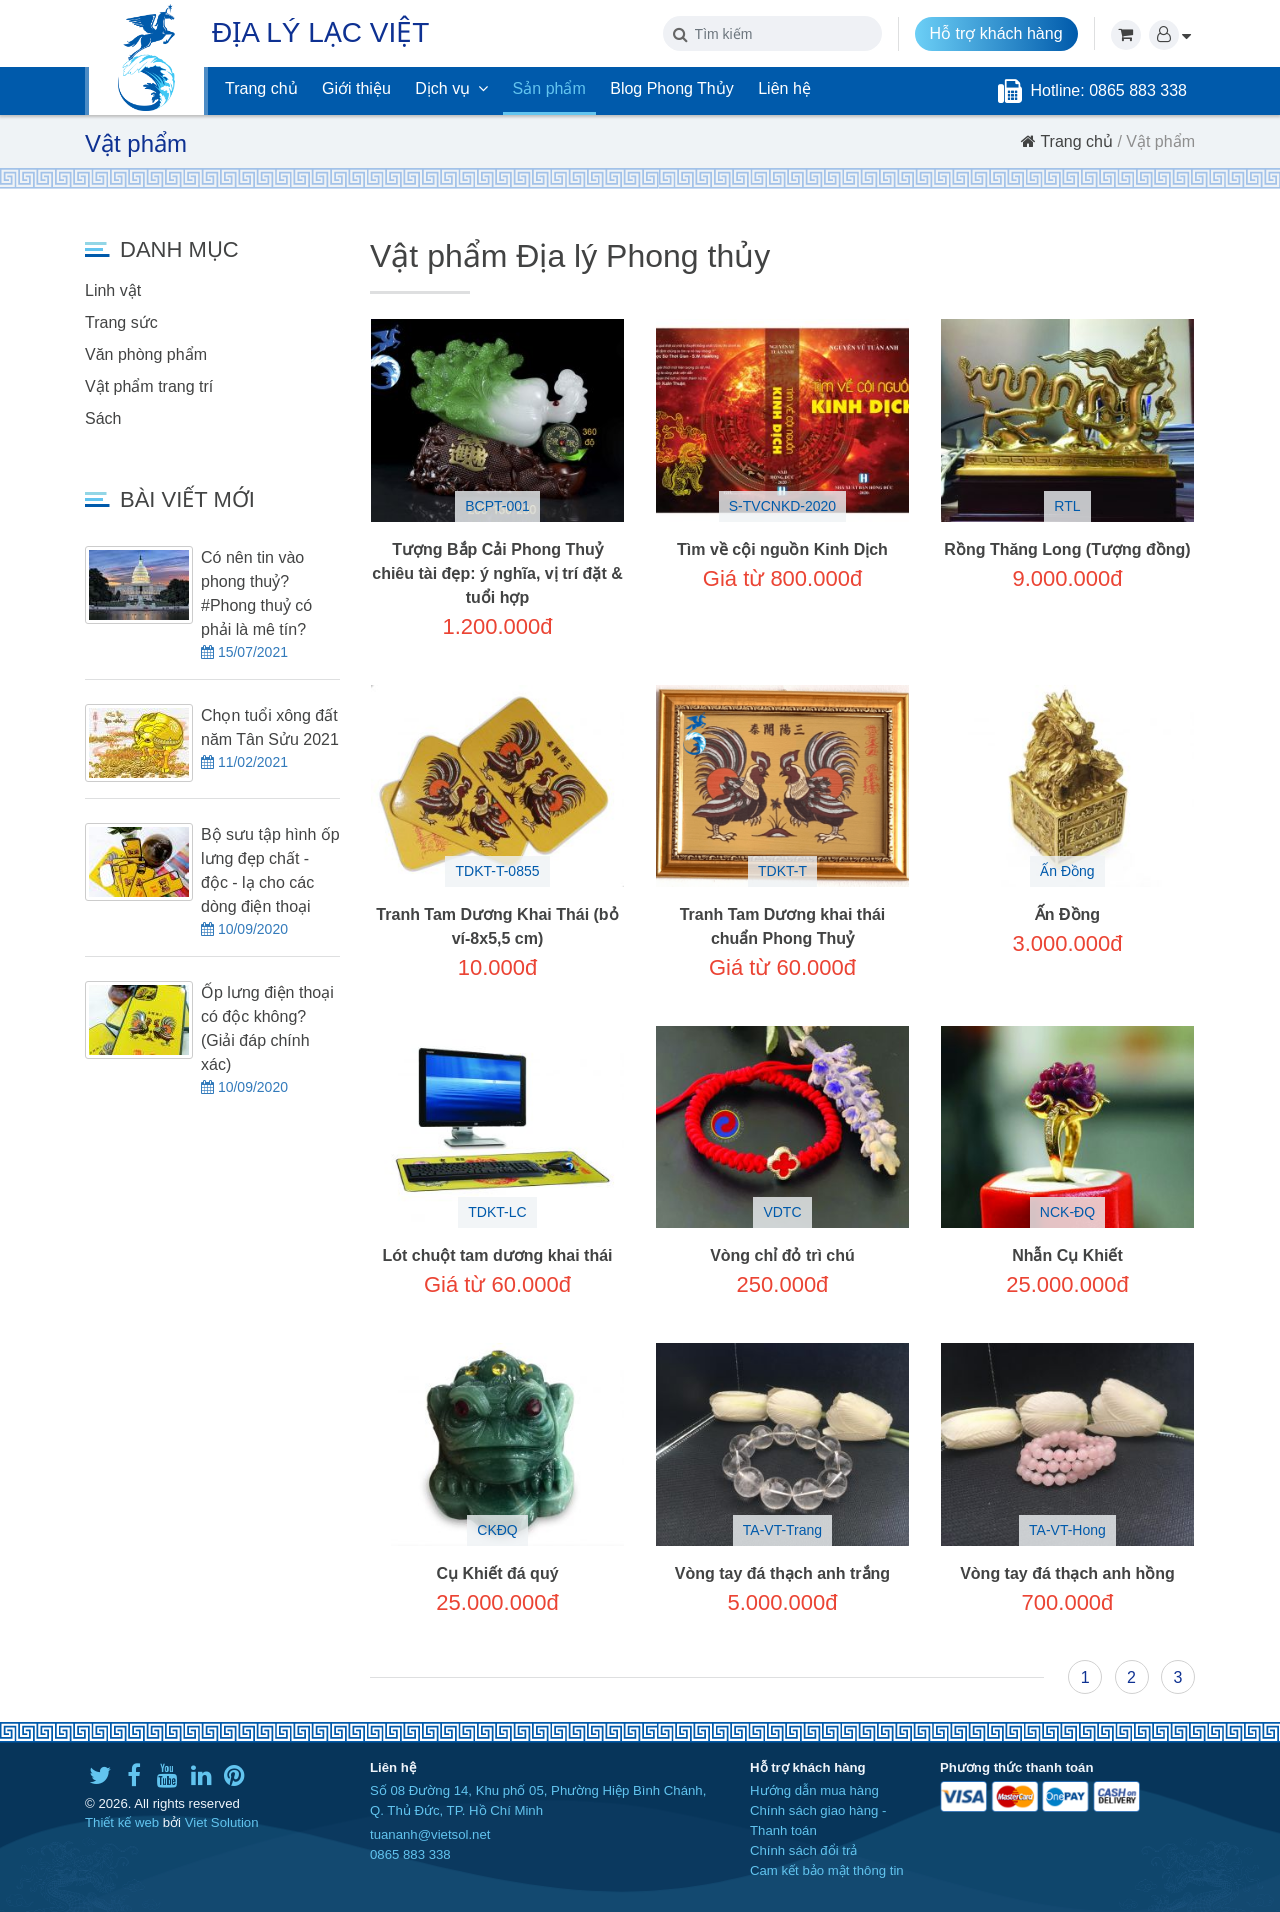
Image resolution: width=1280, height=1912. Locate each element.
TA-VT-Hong (1067, 1530)
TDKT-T (782, 871)
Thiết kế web (122, 1822)
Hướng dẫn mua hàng (814, 1790)
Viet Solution (222, 1822)
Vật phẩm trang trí (149, 386)
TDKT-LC (497, 1212)
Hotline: (1059, 90)
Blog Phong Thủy (672, 88)
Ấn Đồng (1067, 871)
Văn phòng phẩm (146, 354)
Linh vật (113, 290)
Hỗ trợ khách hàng (996, 33)
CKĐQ (497, 1530)
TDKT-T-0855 (497, 871)
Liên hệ (784, 88)
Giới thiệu (356, 88)
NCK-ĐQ (1067, 1212)
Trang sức (121, 322)
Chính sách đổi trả (803, 1850)
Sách (103, 418)
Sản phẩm (549, 88)
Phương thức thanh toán (1016, 1767)
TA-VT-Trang (782, 1530)
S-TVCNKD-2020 (782, 506)
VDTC (782, 1212)
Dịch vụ (451, 88)
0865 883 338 (410, 1854)
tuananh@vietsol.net (430, 1834)
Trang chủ (261, 88)
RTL (1067, 506)
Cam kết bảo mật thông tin (827, 1870)
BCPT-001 (497, 506)
